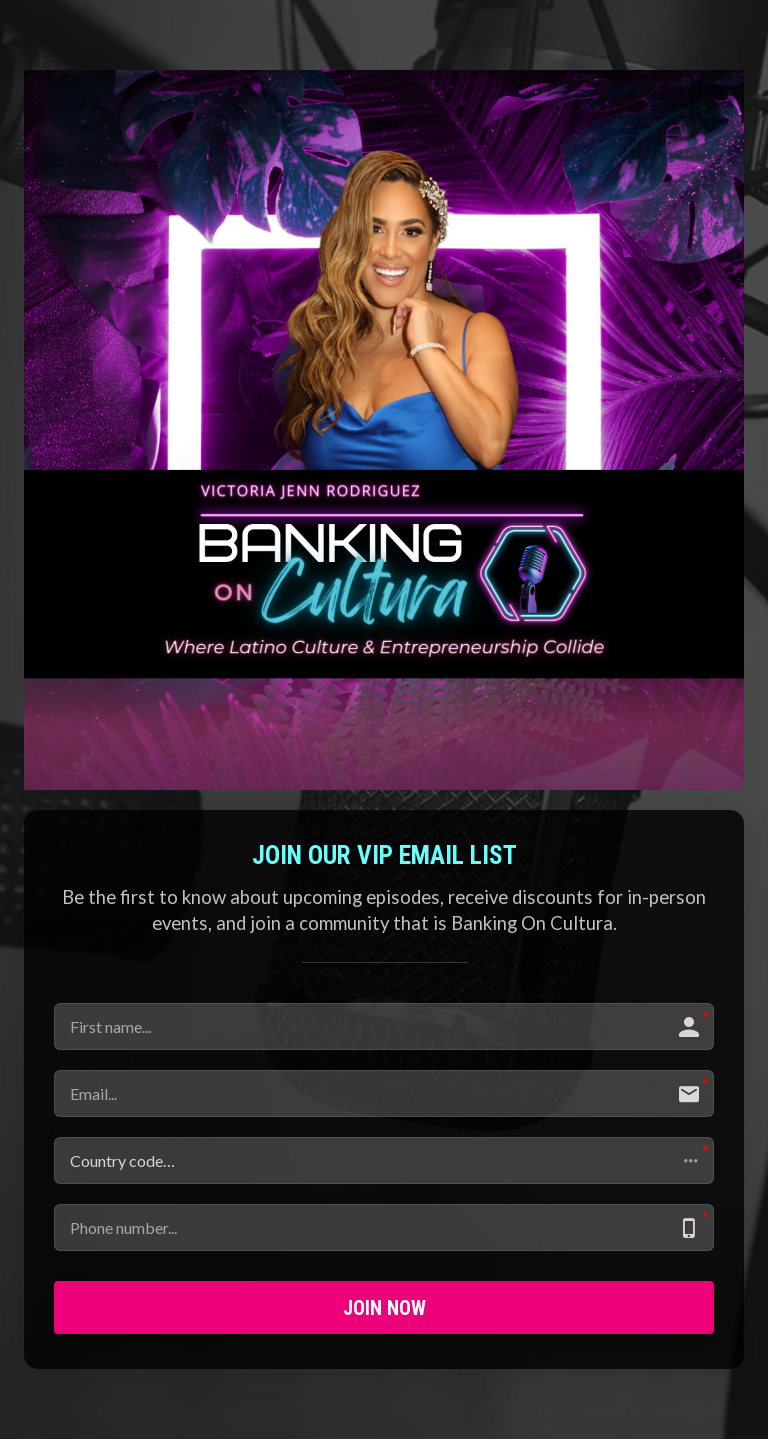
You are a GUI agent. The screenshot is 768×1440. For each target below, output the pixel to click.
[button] (384, 1160)
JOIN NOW (384, 1308)
